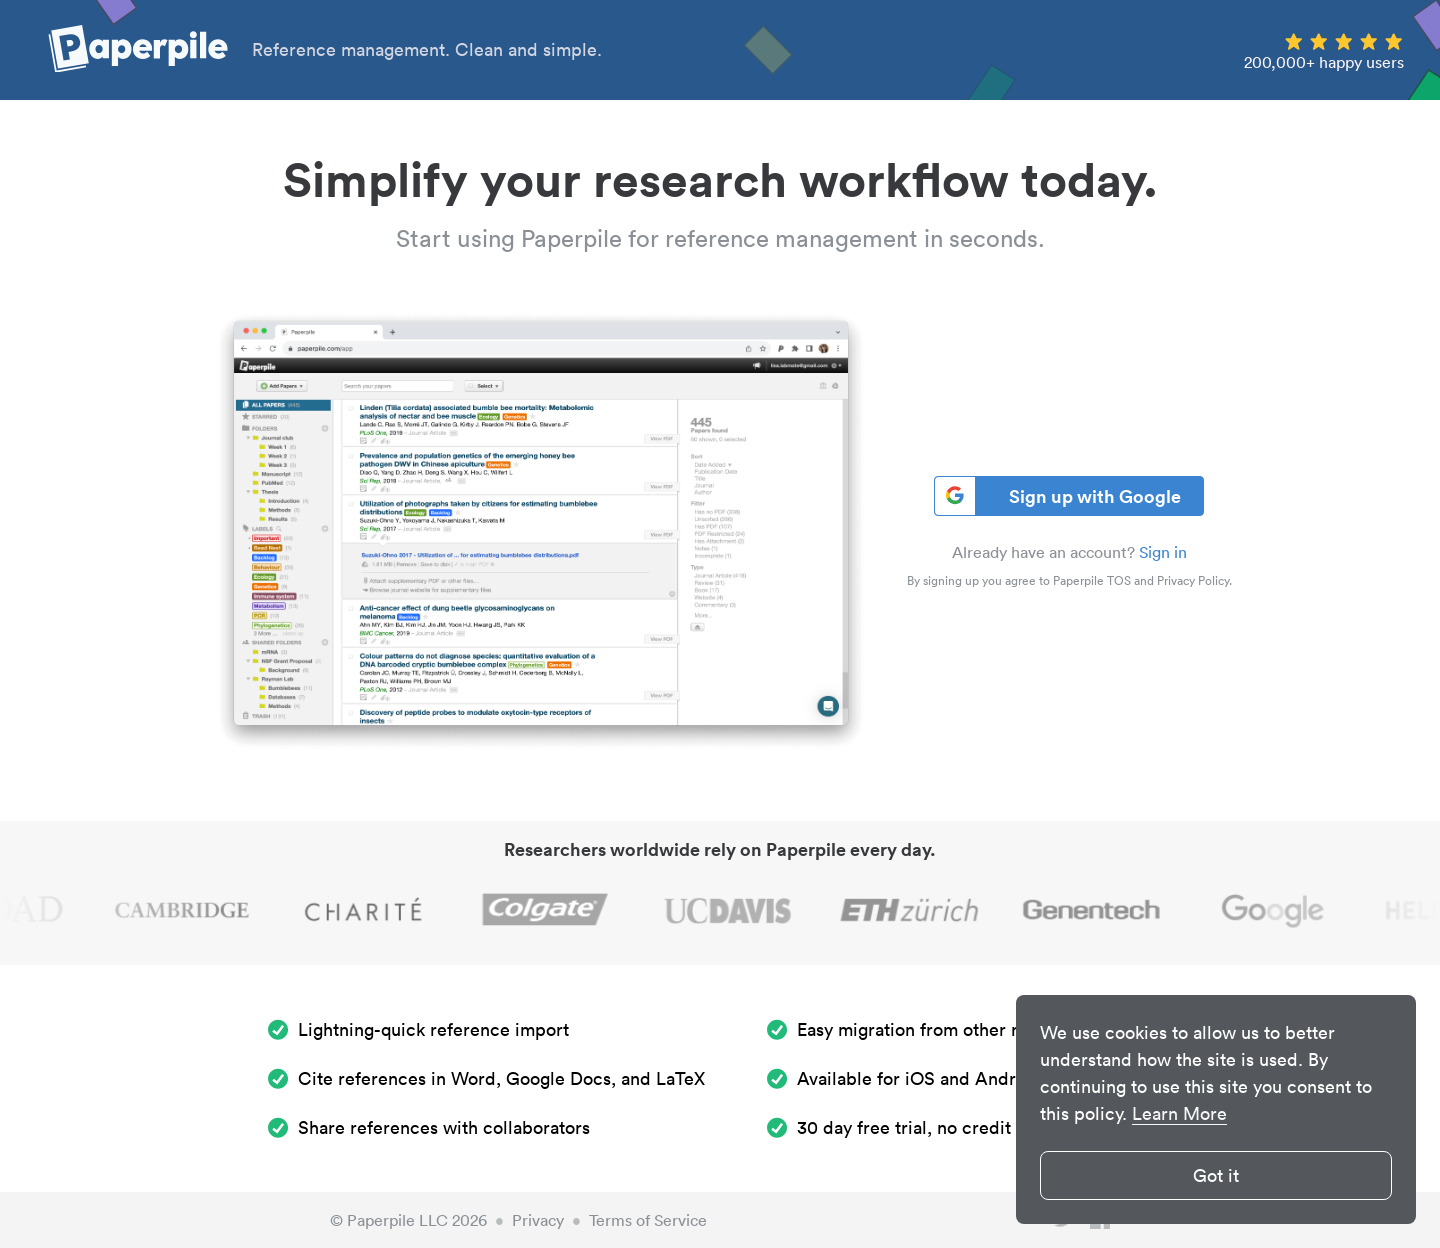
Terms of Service (648, 1220)
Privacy (538, 1220)
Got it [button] (1216, 1175)
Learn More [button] (1179, 1113)
